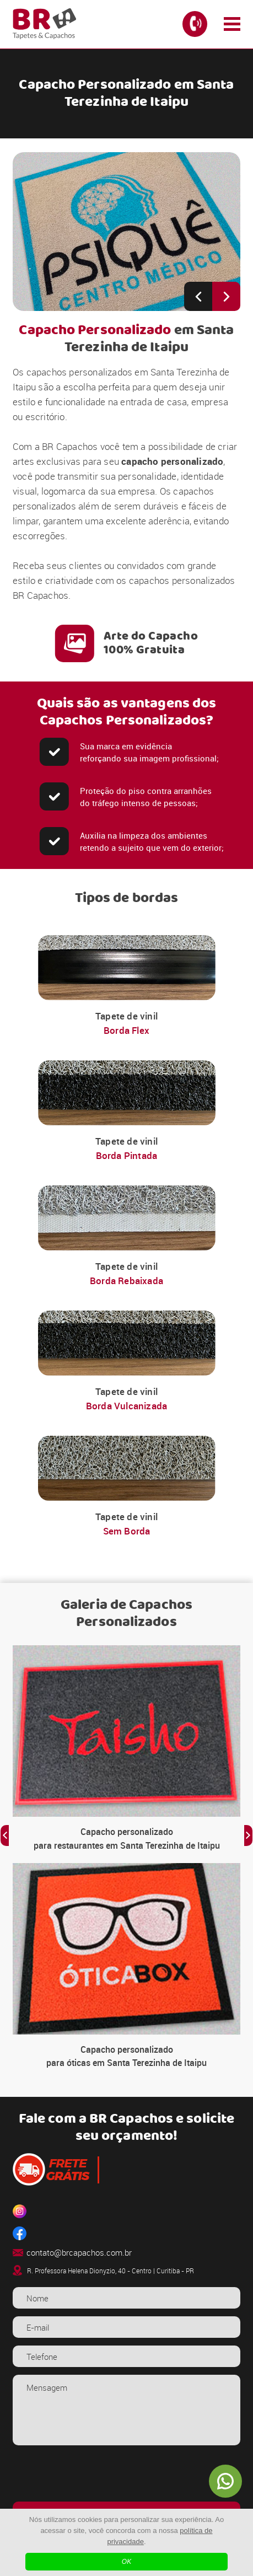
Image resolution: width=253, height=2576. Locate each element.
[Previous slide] (198, 296)
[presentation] (126, 2474)
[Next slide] (226, 296)
